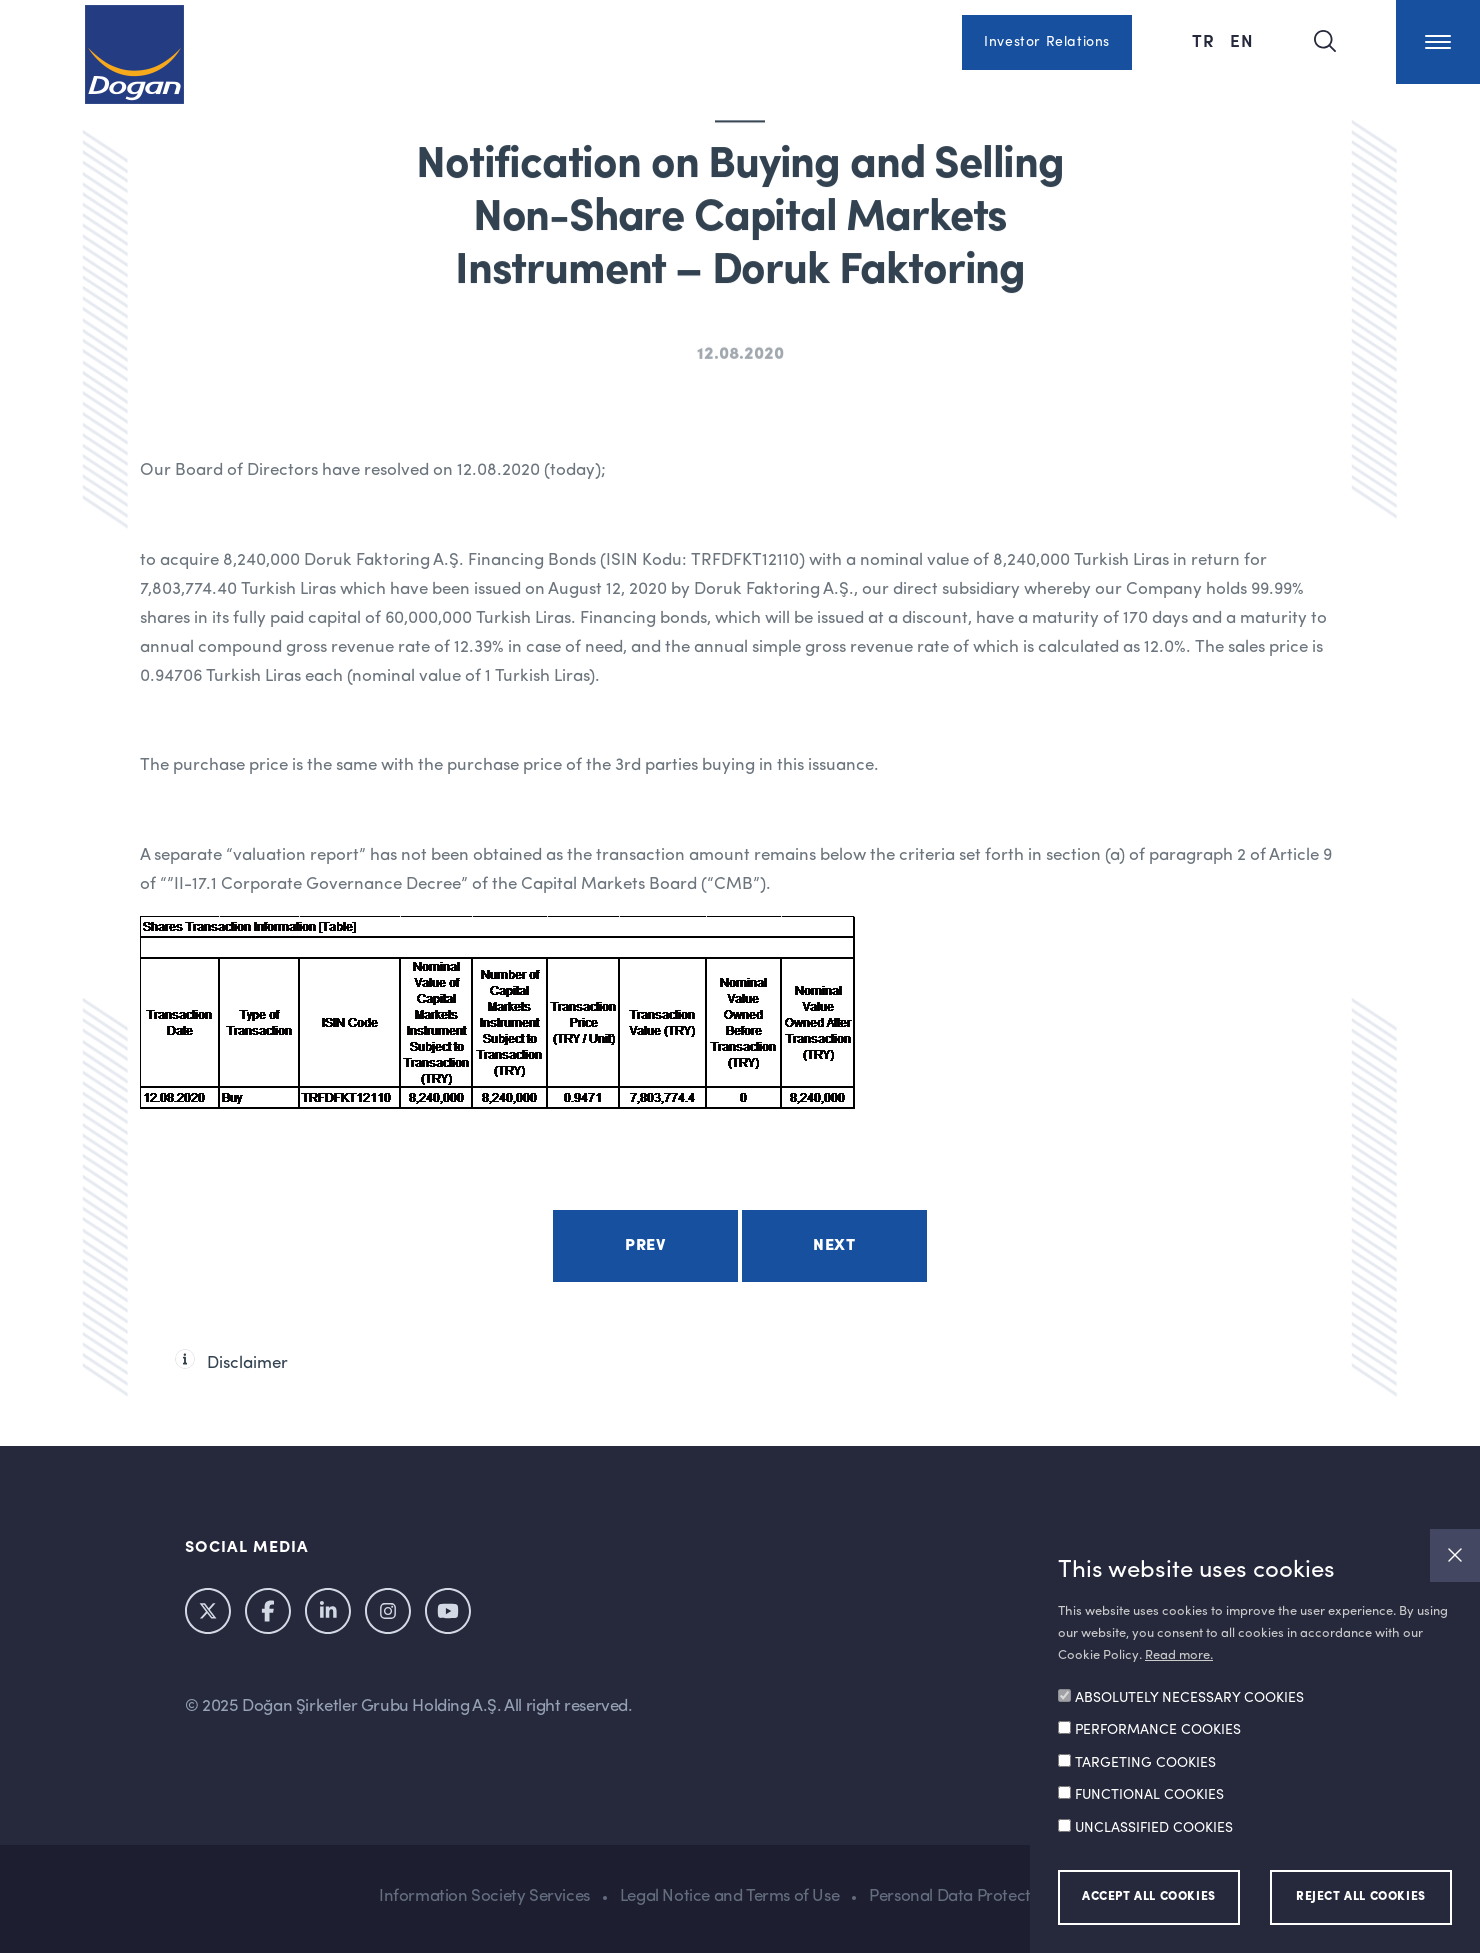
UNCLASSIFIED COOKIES (1154, 1828)
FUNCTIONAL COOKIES (1149, 1795)
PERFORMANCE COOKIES (1158, 1730)
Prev (645, 1246)
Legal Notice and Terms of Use (729, 1896)
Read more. (1179, 1655)
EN (1242, 40)
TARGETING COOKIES (1145, 1763)
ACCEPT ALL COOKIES (1149, 1897)
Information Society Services (484, 1896)
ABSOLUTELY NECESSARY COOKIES (1189, 1698)
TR (1206, 40)
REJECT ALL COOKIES (1361, 1897)
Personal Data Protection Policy (985, 1896)
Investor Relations (1047, 42)
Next (834, 1246)
